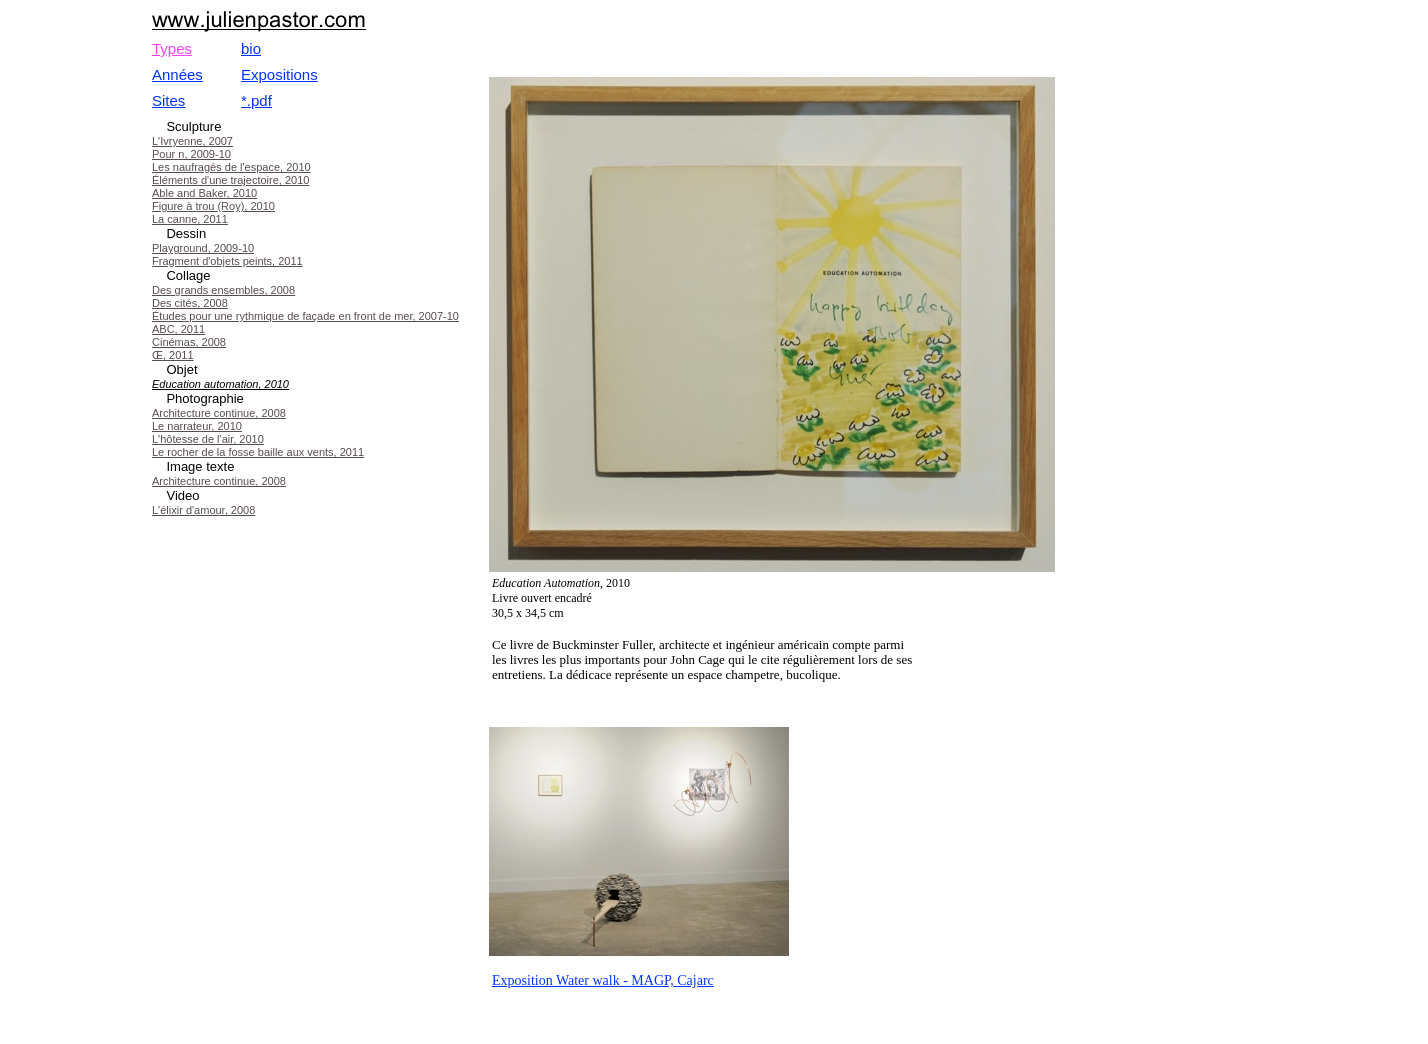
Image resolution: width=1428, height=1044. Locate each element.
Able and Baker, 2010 (204, 193)
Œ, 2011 (173, 355)
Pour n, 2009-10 (191, 154)
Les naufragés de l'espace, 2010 (231, 167)
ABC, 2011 (178, 329)
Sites (168, 100)
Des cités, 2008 (190, 303)
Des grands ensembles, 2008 (223, 290)
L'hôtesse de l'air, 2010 (208, 439)
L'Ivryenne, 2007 (192, 141)
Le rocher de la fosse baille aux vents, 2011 (258, 452)
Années (177, 74)
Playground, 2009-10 (203, 248)
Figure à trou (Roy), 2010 (213, 206)
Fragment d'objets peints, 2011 (227, 261)
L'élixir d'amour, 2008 (203, 510)
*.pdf (256, 100)
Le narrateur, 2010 (197, 426)
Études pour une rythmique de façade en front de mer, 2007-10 (305, 316)
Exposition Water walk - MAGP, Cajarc (603, 980)
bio (251, 48)
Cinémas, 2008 (189, 342)
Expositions (279, 74)
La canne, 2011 (190, 219)
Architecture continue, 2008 (219, 413)
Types (172, 48)
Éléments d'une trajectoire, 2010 (230, 180)
